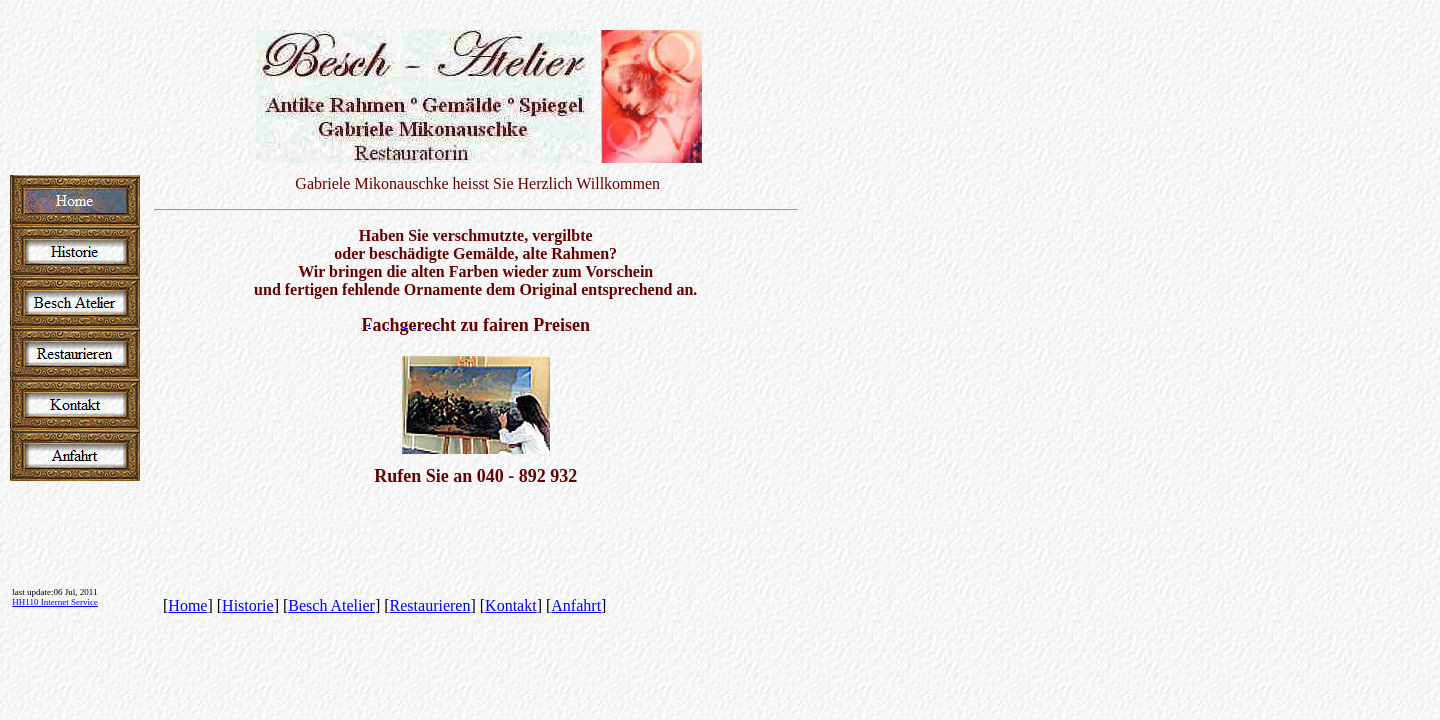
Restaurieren (430, 605)
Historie (248, 605)
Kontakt (511, 605)
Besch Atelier (331, 605)
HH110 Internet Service (55, 602)
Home (187, 605)
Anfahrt (576, 605)
